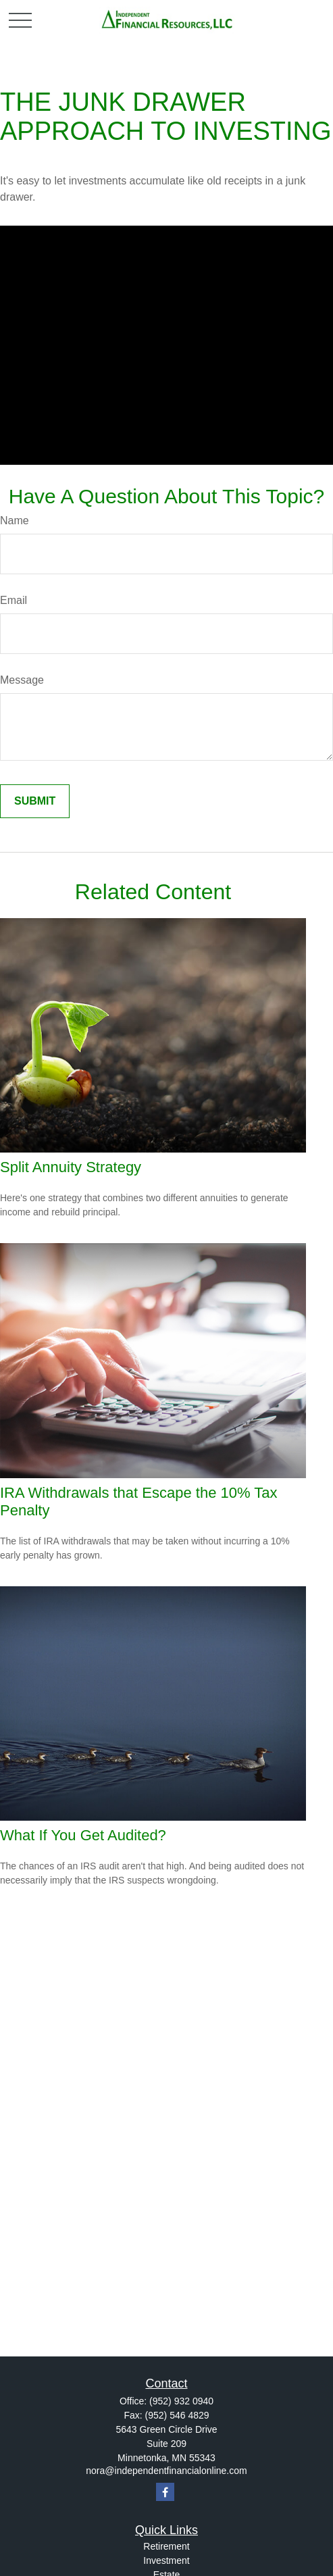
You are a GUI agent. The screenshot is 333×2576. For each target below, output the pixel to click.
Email (13, 600)
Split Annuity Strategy (70, 1167)
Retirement (166, 2546)
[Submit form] (35, 801)
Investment (166, 2560)
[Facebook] (165, 2492)
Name (14, 520)
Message (22, 680)
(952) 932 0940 (181, 2401)
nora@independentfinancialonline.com (166, 2470)
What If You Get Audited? (83, 1835)
